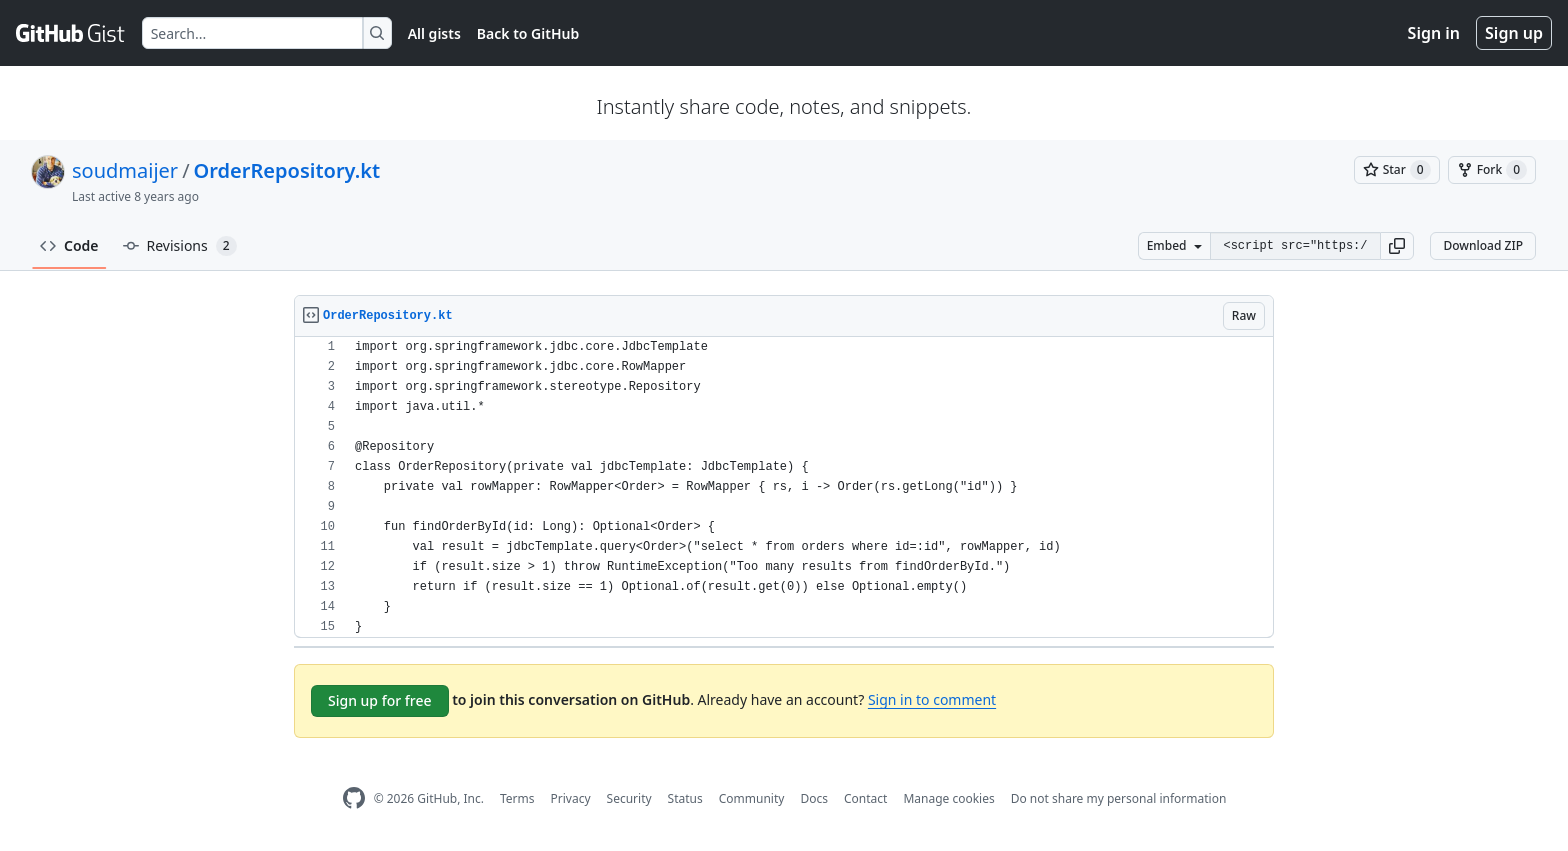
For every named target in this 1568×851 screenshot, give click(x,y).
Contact (865, 798)
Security (629, 798)
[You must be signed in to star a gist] (1397, 170)
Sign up (1514, 33)
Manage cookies (948, 798)
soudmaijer (125, 170)
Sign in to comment (932, 699)
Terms (517, 798)
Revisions (180, 246)
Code (69, 245)
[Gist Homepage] (71, 33)
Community (752, 798)
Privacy (571, 798)
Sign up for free (380, 700)
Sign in (1434, 33)
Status (685, 798)
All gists (434, 33)
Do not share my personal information (1119, 798)
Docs (814, 798)
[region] (784, 487)
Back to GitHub (528, 33)
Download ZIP (1483, 245)
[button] (1397, 246)
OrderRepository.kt (287, 170)
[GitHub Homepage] (354, 798)
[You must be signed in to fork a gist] (1492, 170)
